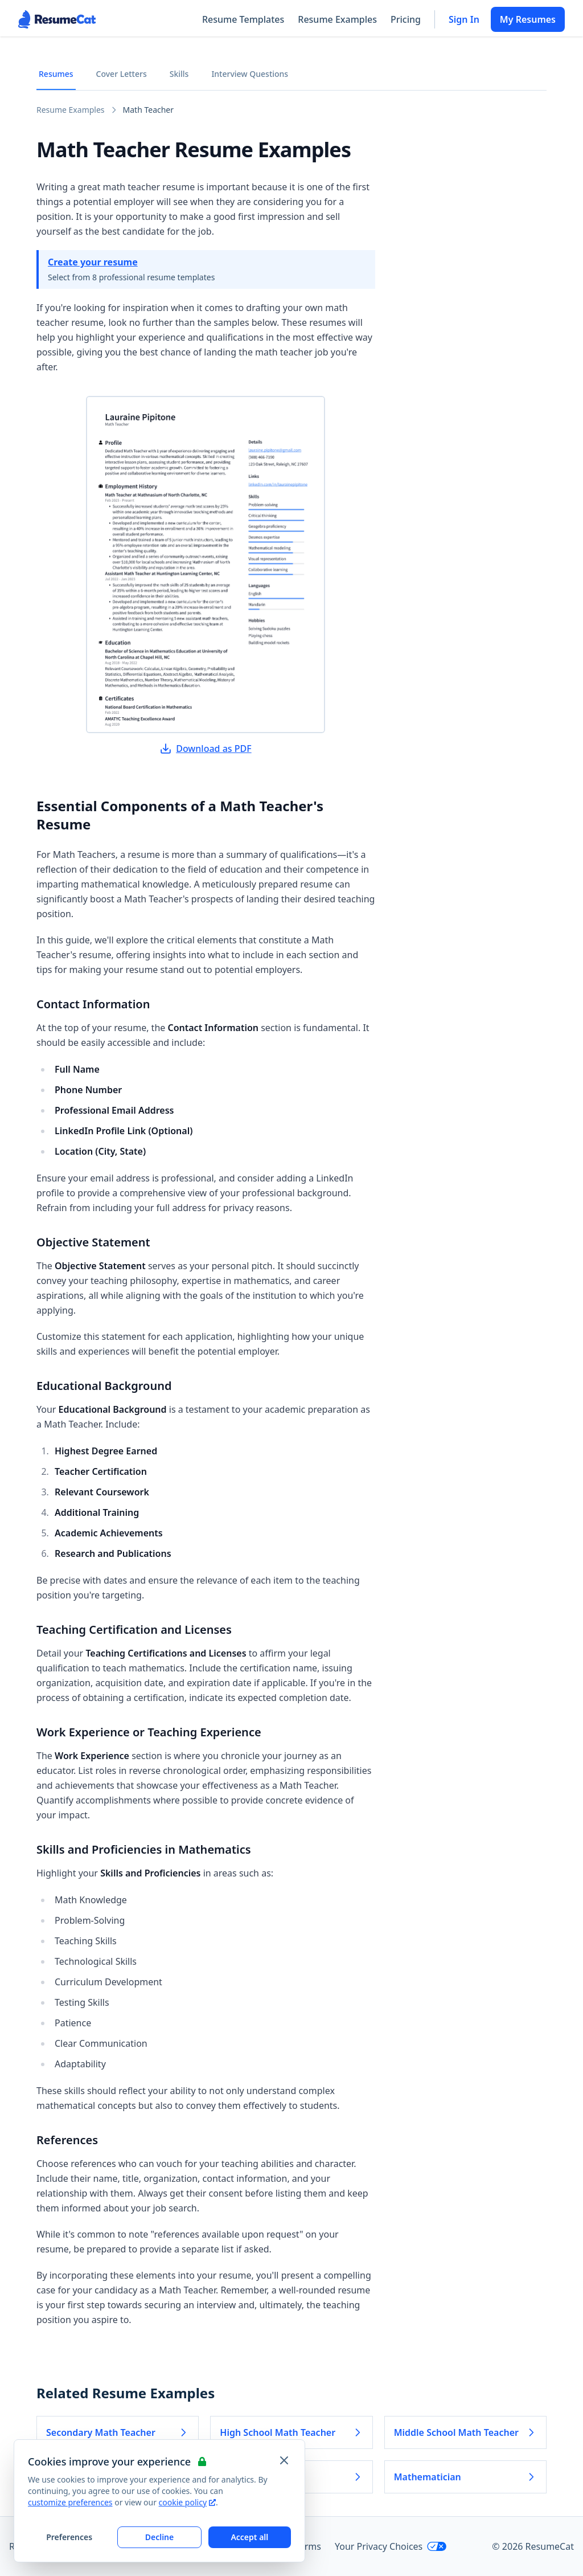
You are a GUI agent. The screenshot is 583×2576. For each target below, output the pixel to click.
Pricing (406, 19)
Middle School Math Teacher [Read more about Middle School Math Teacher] (465, 2432)
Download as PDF (205, 748)
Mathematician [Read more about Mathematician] (465, 2477)
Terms (308, 2546)
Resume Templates (243, 19)
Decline (159, 2537)
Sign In (464, 19)
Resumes (56, 73)
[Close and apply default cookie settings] (284, 2460)
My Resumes (528, 19)
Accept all (249, 2537)
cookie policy (187, 2502)
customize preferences (70, 2502)
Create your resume (93, 262)
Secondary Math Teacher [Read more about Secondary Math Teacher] (117, 2432)
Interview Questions (249, 73)
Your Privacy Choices (391, 2546)
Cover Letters (121, 73)
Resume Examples (337, 19)
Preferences (69, 2537)
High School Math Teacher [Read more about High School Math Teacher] (291, 2432)
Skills (179, 73)
